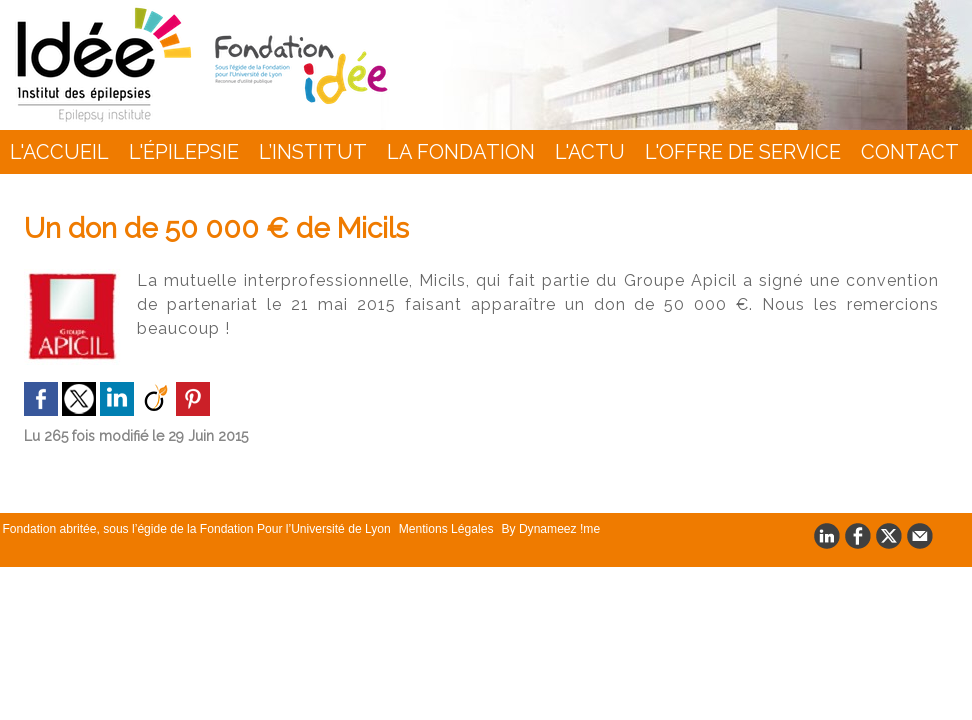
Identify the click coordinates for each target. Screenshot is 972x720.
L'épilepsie (184, 152)
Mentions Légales (443, 529)
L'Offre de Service (743, 152)
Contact (910, 152)
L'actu (590, 152)
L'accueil (59, 152)
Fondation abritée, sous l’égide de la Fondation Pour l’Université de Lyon (196, 529)
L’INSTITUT (313, 152)
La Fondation (461, 152)
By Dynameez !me (546, 529)
